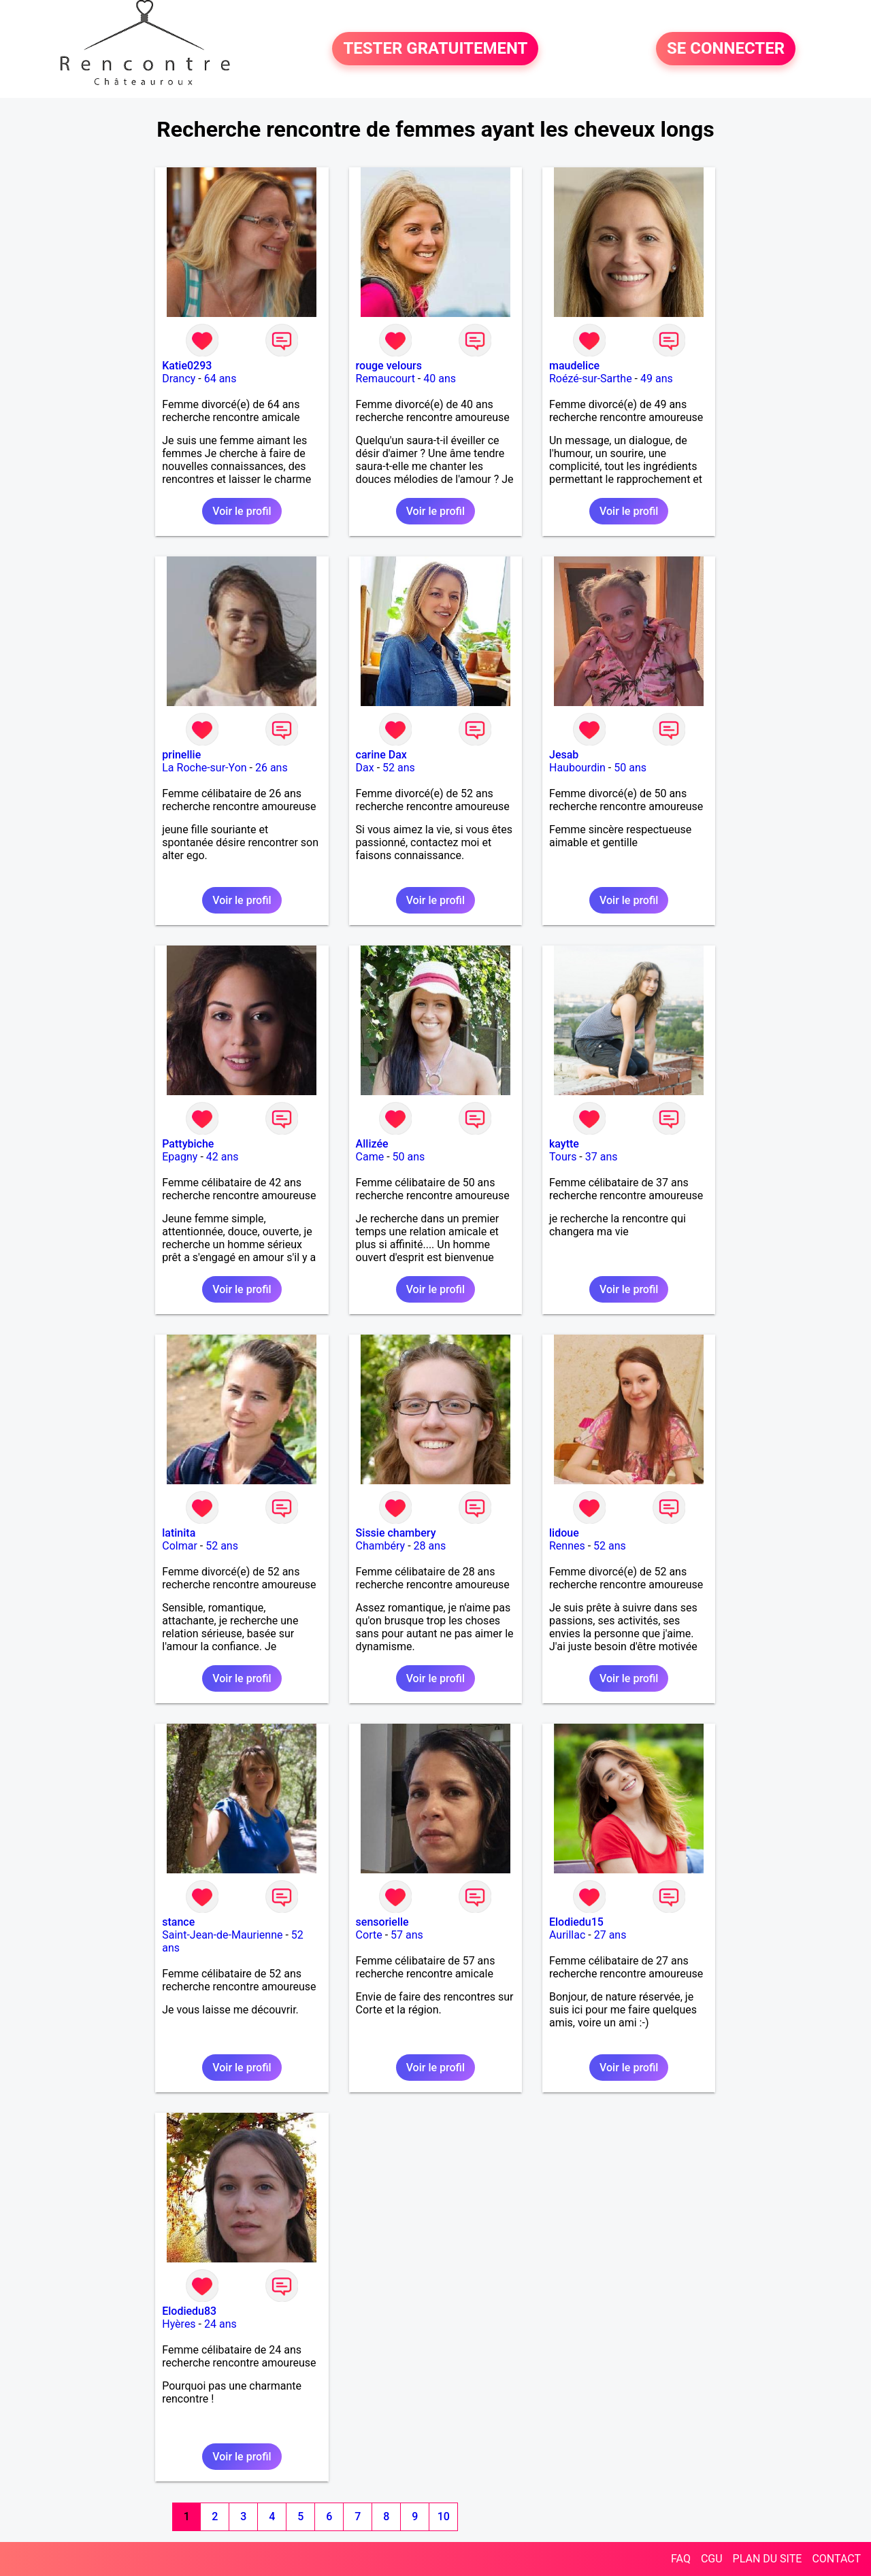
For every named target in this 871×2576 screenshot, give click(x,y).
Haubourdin (577, 767)
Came (370, 1156)
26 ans (271, 767)
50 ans (630, 767)
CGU (712, 2558)
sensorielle (382, 1922)
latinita (178, 1532)
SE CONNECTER (726, 48)
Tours (562, 1156)
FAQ (681, 2558)
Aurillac (567, 1934)
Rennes (567, 1545)
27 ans (610, 1934)
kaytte (564, 1143)
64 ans (220, 378)
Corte (369, 1934)
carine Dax (381, 754)
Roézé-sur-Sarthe (590, 378)
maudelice (574, 365)
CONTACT (836, 2558)
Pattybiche (188, 1143)
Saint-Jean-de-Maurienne (222, 1934)
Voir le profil (241, 511)
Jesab (563, 754)
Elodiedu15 (576, 1922)
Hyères (178, 2324)
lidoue (564, 1532)
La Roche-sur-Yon (204, 767)
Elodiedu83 (189, 2311)
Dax (365, 767)
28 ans (430, 1545)
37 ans (601, 1156)
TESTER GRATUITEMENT (435, 48)
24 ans (220, 2324)
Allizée (372, 1143)
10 (444, 2516)
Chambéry (381, 1545)
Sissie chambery (396, 1532)
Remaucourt (385, 378)
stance (178, 1922)
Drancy (178, 378)
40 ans (439, 378)
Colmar (179, 1545)
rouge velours (389, 365)
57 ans (407, 1934)
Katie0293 (187, 365)
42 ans (222, 1156)
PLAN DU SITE (767, 2558)
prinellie (181, 754)
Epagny (179, 1156)
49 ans (656, 378)
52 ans (398, 767)
